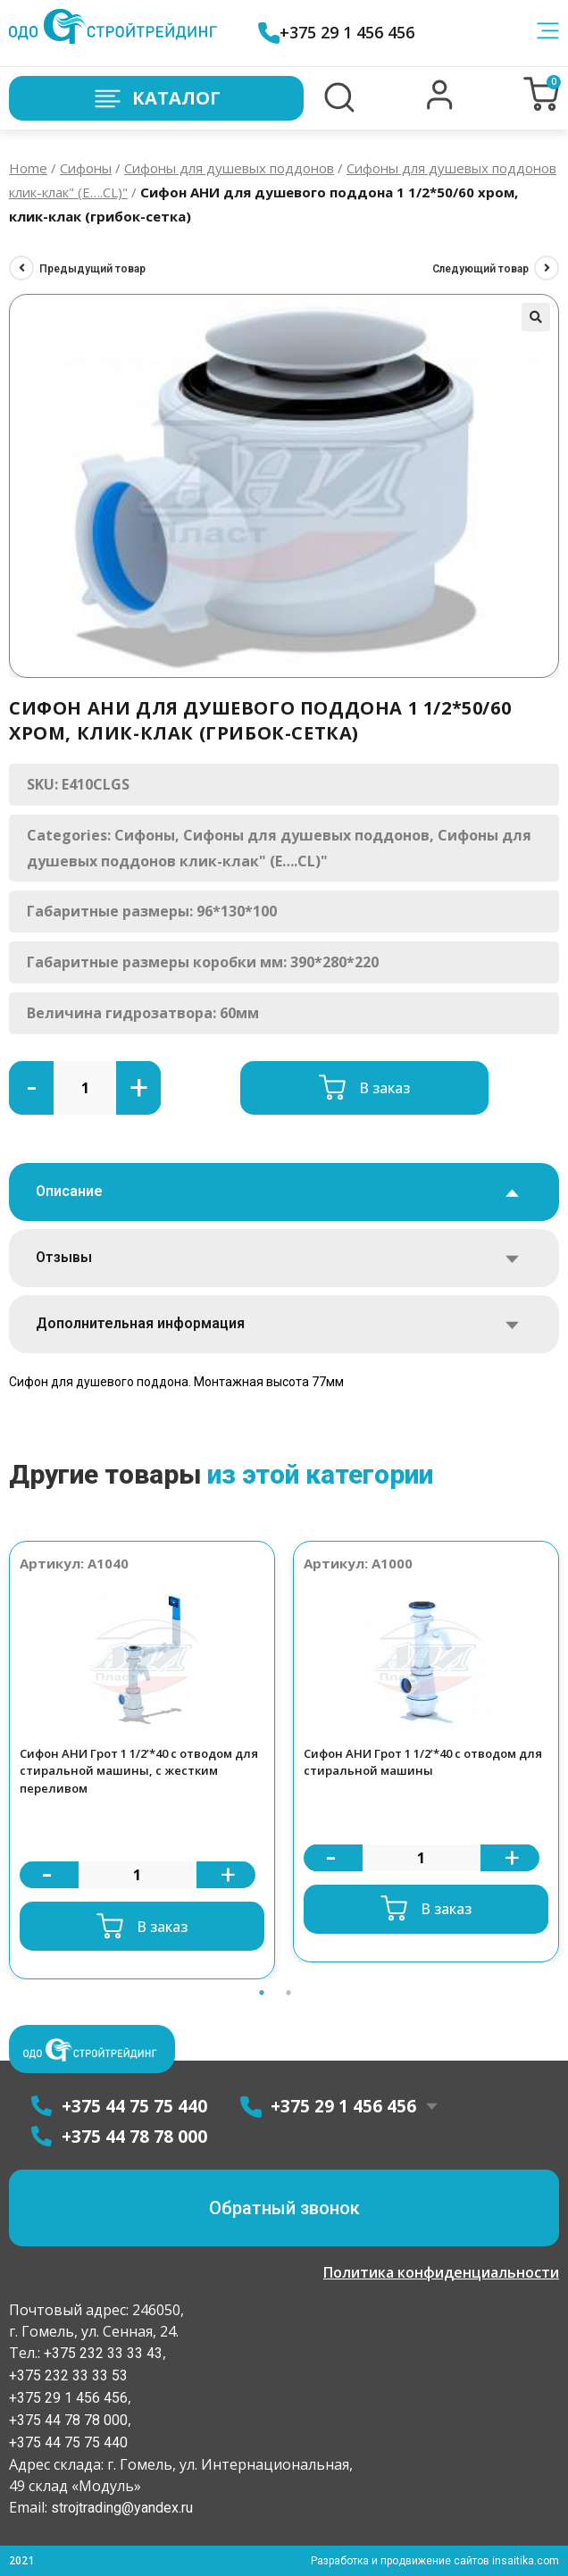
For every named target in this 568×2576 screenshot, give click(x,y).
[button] (440, 105)
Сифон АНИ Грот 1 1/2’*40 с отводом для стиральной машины (423, 1762)
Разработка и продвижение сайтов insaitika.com (435, 2561)
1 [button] (262, 1993)
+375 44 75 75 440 (68, 2442)
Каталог (156, 98)
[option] (142, 1760)
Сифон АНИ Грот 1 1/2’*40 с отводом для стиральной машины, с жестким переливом (139, 1770)
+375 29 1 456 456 (336, 32)
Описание (69, 1191)
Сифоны (86, 168)
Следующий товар (480, 269)
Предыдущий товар (92, 269)
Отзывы (64, 1257)
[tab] (284, 1192)
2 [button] (288, 1993)
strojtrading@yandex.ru (122, 2507)
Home (28, 168)
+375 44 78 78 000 (68, 2420)
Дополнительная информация (140, 1323)
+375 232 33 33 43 (101, 2353)
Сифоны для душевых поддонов (229, 168)
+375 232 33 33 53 (68, 2375)
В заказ (384, 1088)
